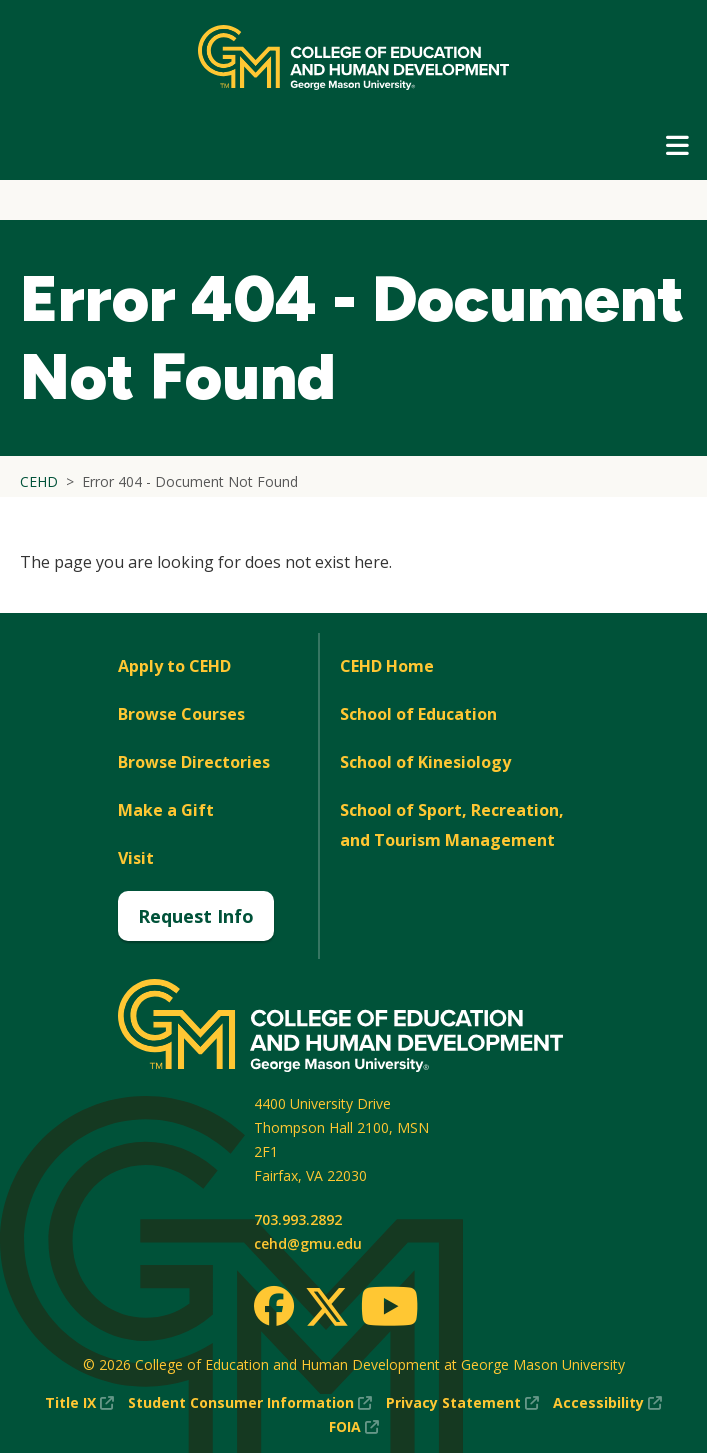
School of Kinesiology (425, 762)
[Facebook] (274, 1306)
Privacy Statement (462, 1403)
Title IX (79, 1403)
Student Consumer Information (250, 1403)
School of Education (418, 714)
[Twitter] (327, 1308)
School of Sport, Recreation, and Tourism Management (452, 825)
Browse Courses (181, 714)
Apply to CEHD (174, 666)
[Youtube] (389, 1309)
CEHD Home (387, 666)
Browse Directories (194, 762)
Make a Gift (166, 810)
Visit (136, 858)
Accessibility (607, 1403)
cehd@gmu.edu (308, 1243)
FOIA (354, 1427)
